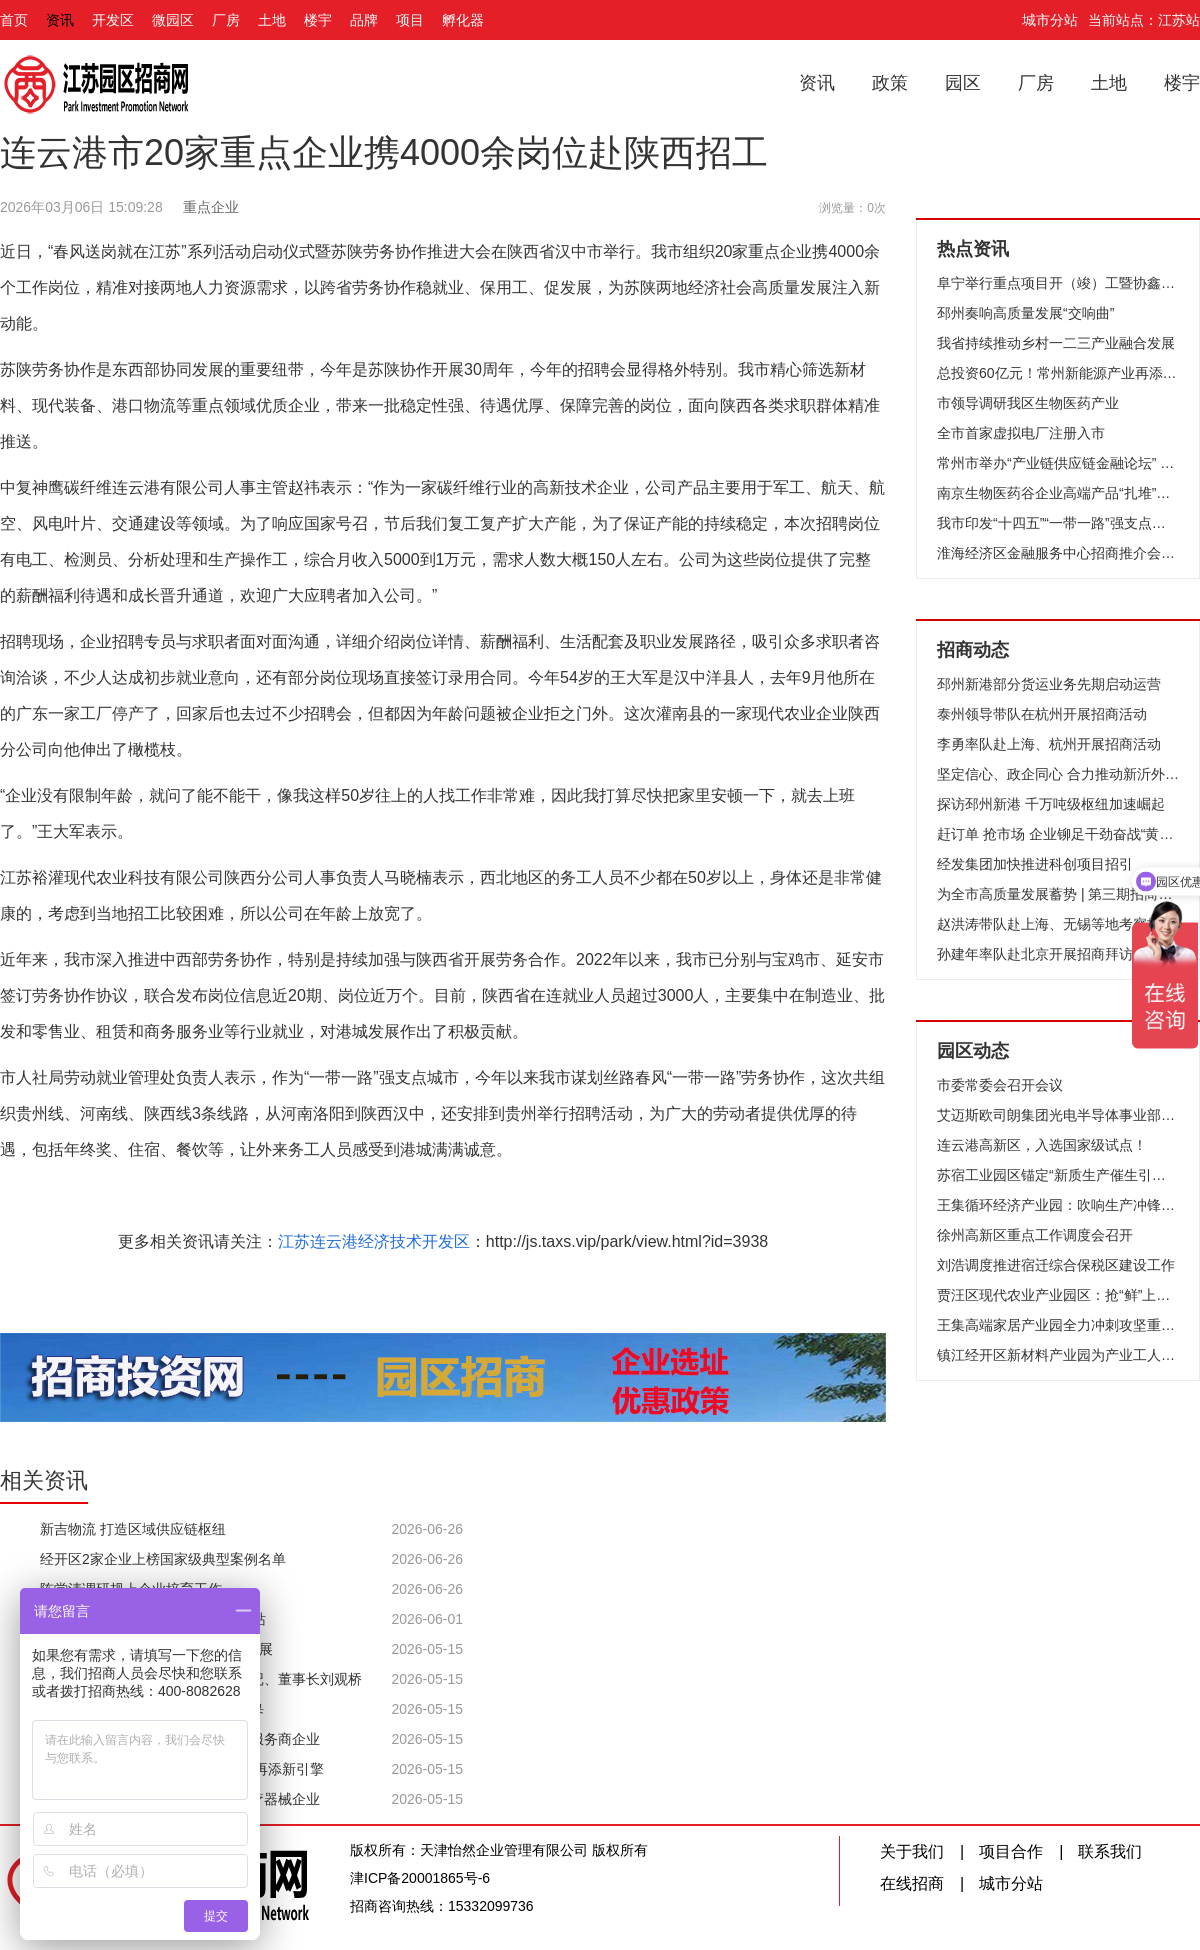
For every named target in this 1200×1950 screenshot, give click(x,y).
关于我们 (912, 1851)
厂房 (226, 20)
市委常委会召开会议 (1000, 1085)
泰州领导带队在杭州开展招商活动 (1042, 714)
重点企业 (211, 207)
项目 (410, 20)
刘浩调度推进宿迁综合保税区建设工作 (1056, 1265)
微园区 (173, 20)
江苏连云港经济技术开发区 (374, 1241)
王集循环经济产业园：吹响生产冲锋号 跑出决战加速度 (1058, 1205)
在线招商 (912, 1883)
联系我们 (1110, 1851)
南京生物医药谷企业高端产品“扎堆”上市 (1058, 493)
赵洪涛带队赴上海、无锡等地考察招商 (1056, 924)
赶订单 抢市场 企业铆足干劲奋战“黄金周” (1058, 834)
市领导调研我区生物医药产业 (1028, 403)
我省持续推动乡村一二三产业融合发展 (1056, 343)
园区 (963, 83)
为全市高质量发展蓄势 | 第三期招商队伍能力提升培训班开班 (1058, 894)
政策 (890, 83)
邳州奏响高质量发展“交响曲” (1025, 313)
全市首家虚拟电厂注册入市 (1021, 433)
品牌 (364, 20)
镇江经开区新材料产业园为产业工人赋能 (1058, 1355)
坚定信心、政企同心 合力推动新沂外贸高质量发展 (1058, 774)
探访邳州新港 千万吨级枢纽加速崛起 (1051, 804)
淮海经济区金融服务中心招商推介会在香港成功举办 (1058, 553)
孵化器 (463, 20)
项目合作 (1011, 1851)
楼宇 (318, 20)
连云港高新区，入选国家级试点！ (1042, 1145)
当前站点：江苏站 (1144, 20)
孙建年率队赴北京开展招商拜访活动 (1049, 954)
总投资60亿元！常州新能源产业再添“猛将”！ (1058, 373)
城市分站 (1050, 20)
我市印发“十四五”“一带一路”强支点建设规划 (1058, 523)
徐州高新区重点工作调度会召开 (1035, 1235)
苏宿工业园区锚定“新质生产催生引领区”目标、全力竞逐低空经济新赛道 (1058, 1175)
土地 (272, 20)
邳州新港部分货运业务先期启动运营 (1049, 684)
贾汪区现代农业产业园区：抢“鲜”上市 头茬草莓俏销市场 (1058, 1295)
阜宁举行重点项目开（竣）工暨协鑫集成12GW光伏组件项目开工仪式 (1058, 283)
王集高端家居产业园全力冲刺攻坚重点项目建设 (1058, 1325)
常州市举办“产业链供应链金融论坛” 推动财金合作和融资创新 (1058, 463)
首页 (14, 20)
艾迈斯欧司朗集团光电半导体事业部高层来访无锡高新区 (1058, 1115)
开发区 (113, 20)
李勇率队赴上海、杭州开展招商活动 (1049, 744)
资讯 (60, 20)
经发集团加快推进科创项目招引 (1035, 864)
